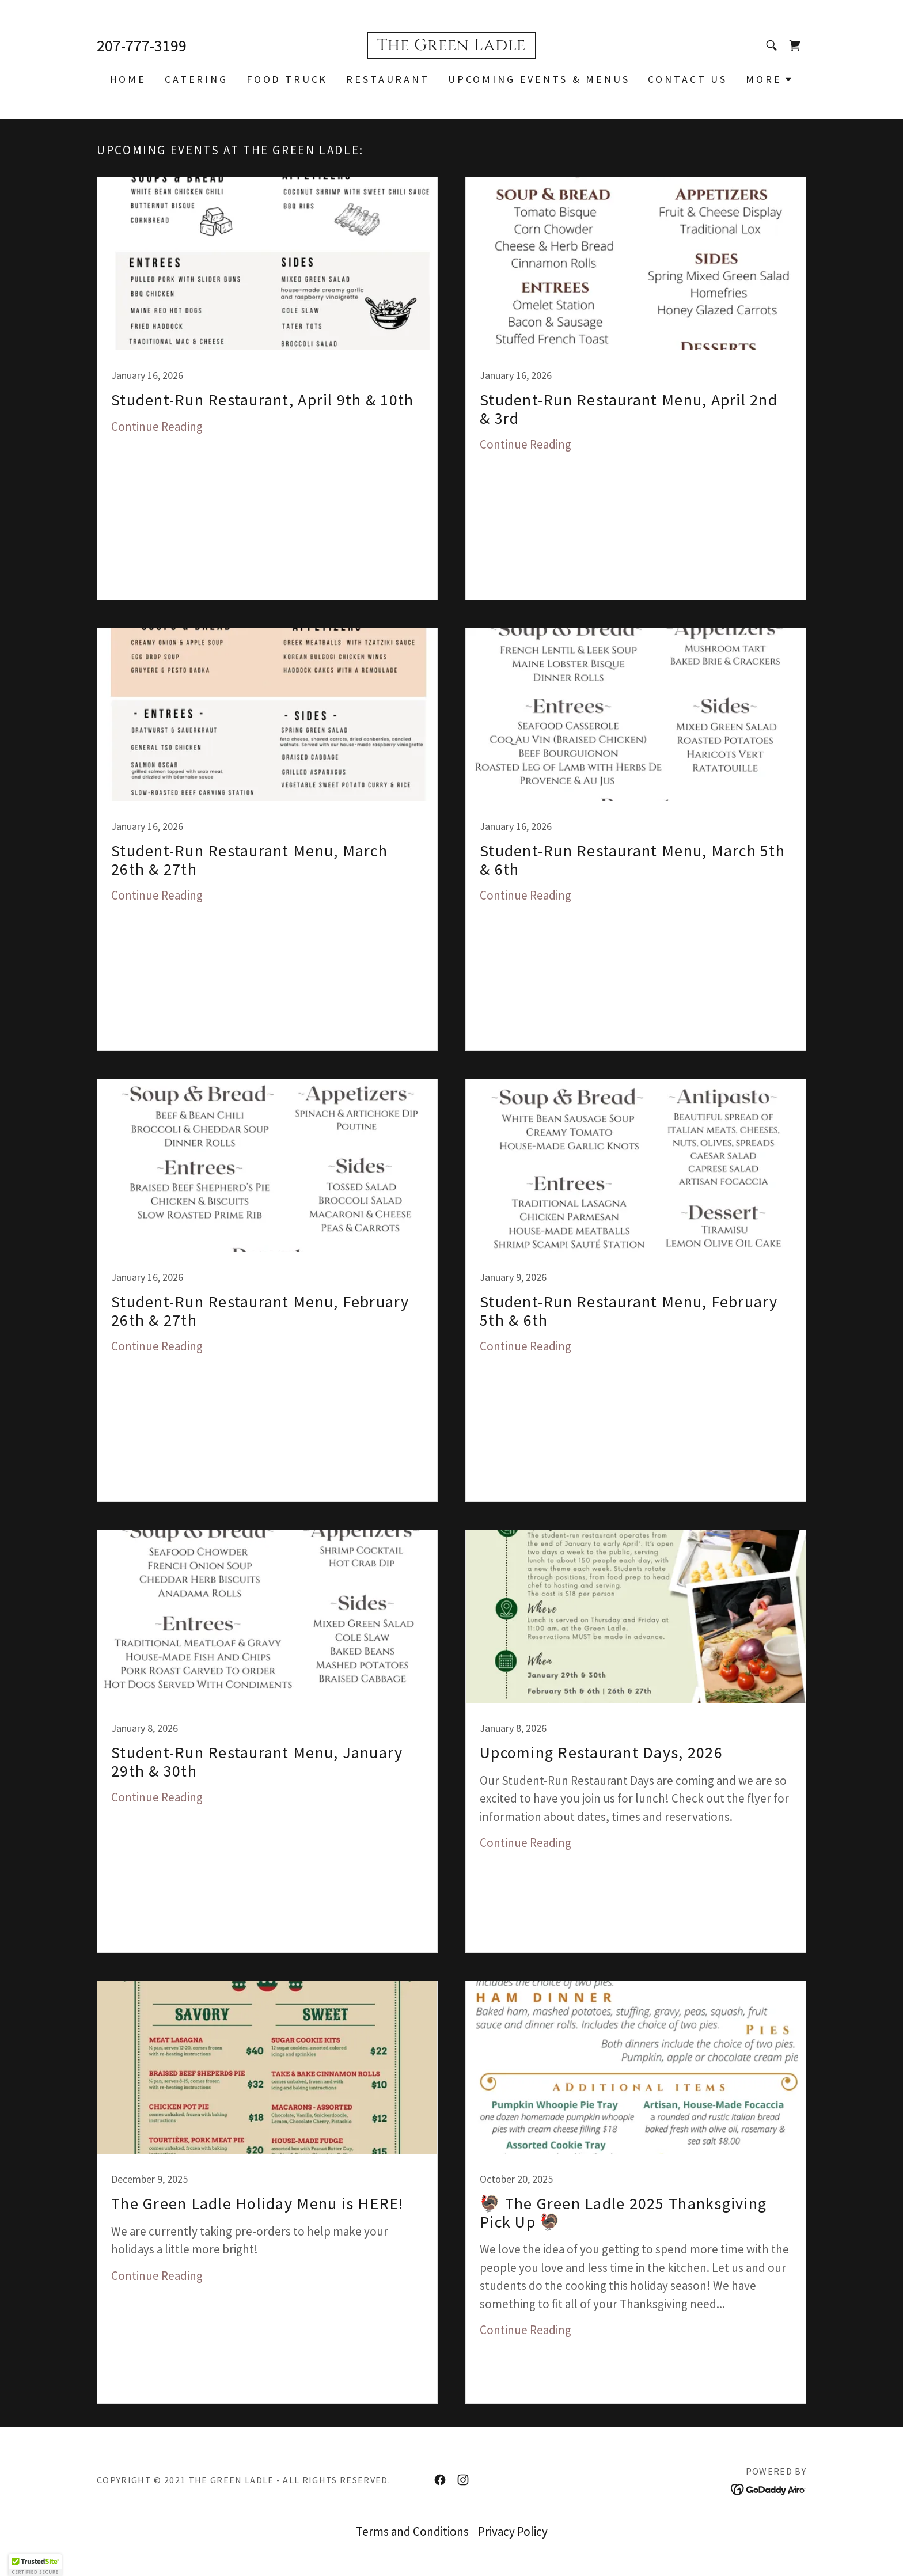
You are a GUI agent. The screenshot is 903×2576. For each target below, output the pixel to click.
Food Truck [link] (287, 79)
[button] (769, 79)
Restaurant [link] (388, 79)
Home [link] (128, 79)
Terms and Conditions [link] (412, 2531)
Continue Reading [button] (157, 426)
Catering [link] (196, 79)
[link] (451, 46)
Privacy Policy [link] (513, 2531)
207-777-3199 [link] (142, 45)
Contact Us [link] (687, 79)
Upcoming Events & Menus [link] (539, 79)
